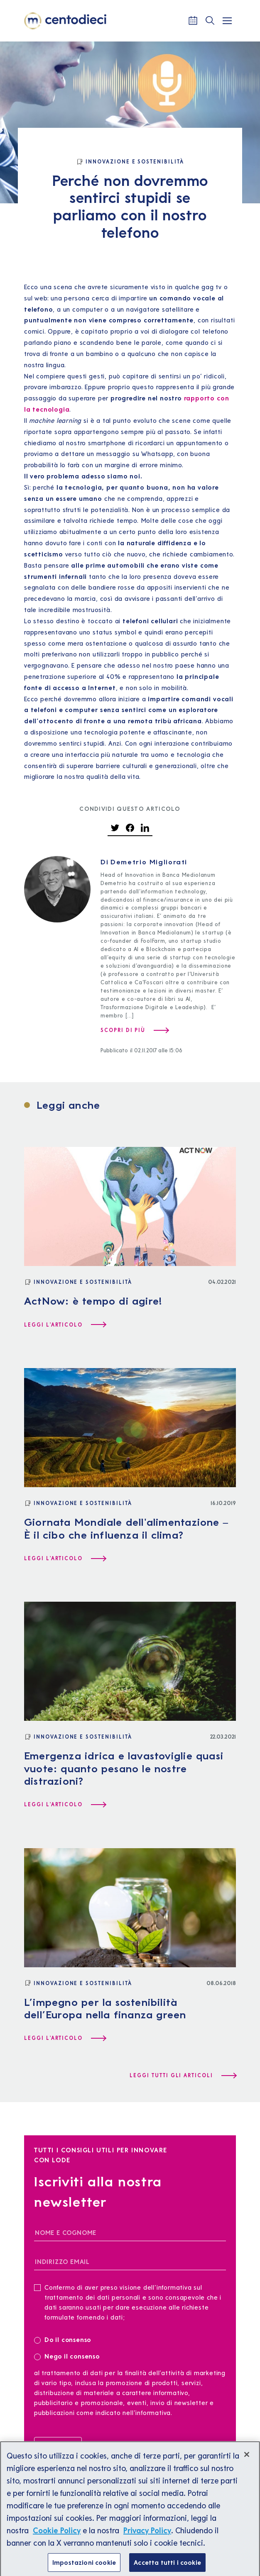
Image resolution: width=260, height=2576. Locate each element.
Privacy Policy (147, 2536)
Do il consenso (65, 2339)
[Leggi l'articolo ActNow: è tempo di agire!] (64, 1325)
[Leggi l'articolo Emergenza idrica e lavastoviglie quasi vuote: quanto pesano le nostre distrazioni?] (64, 1804)
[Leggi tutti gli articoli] (183, 2075)
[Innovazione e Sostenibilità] (130, 162)
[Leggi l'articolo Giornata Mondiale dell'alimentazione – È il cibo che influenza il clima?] (64, 1558)
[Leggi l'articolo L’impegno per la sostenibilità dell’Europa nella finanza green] (64, 2038)
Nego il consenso (67, 2356)
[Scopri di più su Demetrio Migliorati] (134, 1030)
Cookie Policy (57, 2536)
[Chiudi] (247, 2460)
